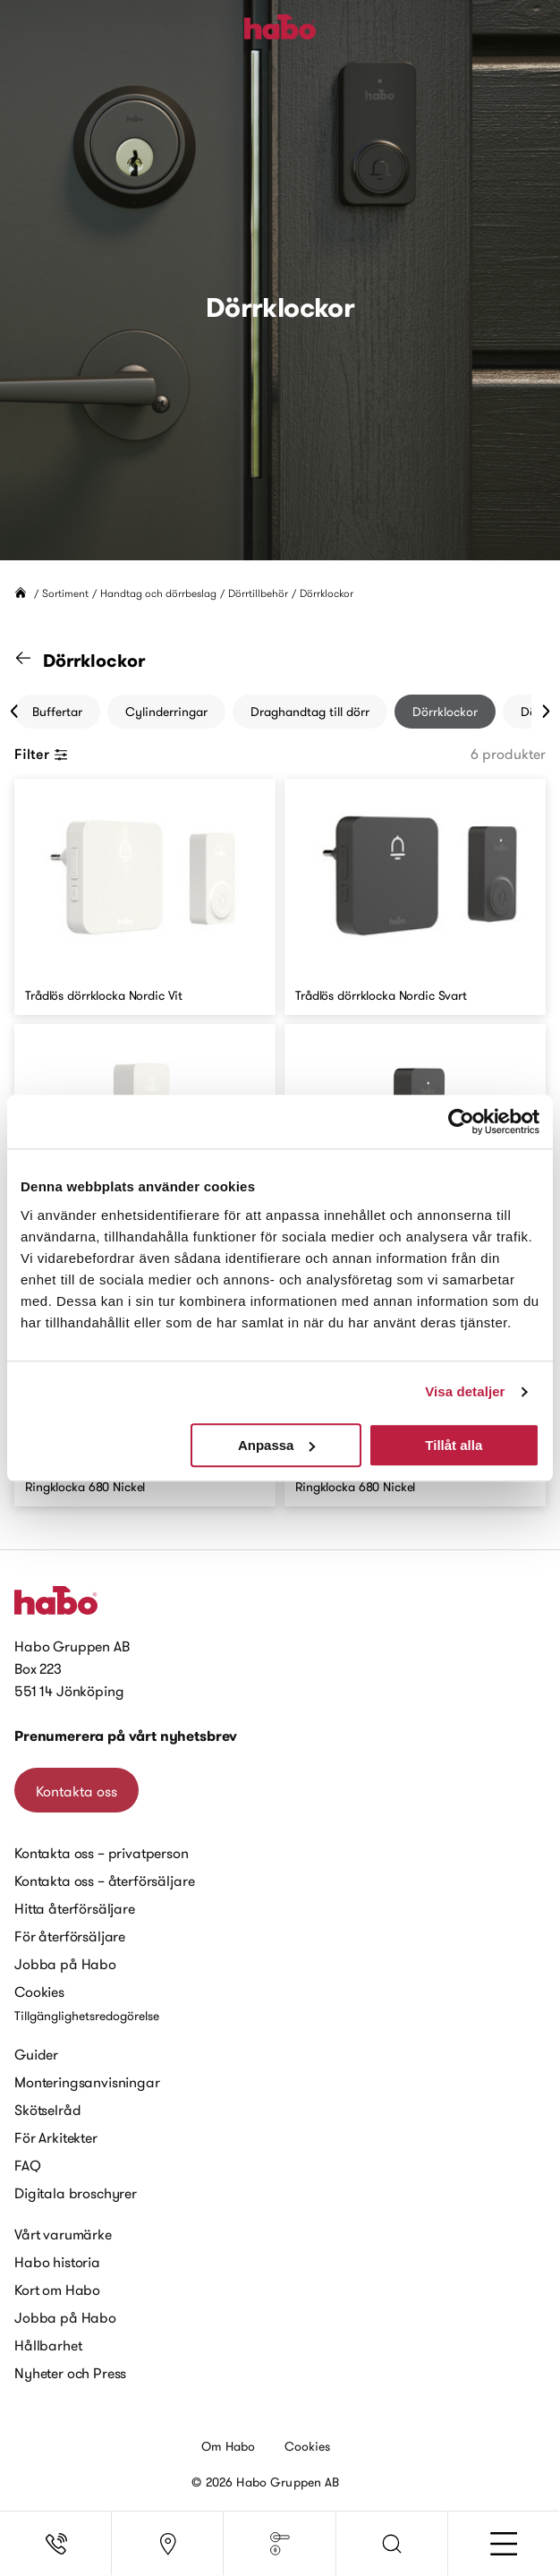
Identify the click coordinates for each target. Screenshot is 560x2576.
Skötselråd (47, 2110)
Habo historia (57, 2262)
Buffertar (57, 712)
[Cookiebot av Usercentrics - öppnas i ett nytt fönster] (461, 1121)
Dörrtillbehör (258, 593)
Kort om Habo (57, 2290)
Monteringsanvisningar (87, 2082)
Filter (41, 754)
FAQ (27, 2165)
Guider (36, 2054)
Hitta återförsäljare (74, 1908)
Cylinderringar (166, 712)
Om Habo (228, 2446)
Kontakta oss (76, 1791)
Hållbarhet (47, 2345)
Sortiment (65, 593)
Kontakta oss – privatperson (101, 1853)
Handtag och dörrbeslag (158, 593)
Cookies (39, 1991)
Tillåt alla (453, 1445)
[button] (392, 2544)
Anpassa (277, 1445)
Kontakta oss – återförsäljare (104, 1880)
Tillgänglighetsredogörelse (86, 2016)
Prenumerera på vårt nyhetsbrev (125, 1736)
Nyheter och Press (70, 2373)
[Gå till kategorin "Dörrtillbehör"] (34, 660)
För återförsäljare (69, 1936)
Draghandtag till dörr (309, 712)
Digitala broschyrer (75, 2193)
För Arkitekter (56, 2137)
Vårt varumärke (63, 2234)
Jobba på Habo (65, 1964)
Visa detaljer (465, 1391)
